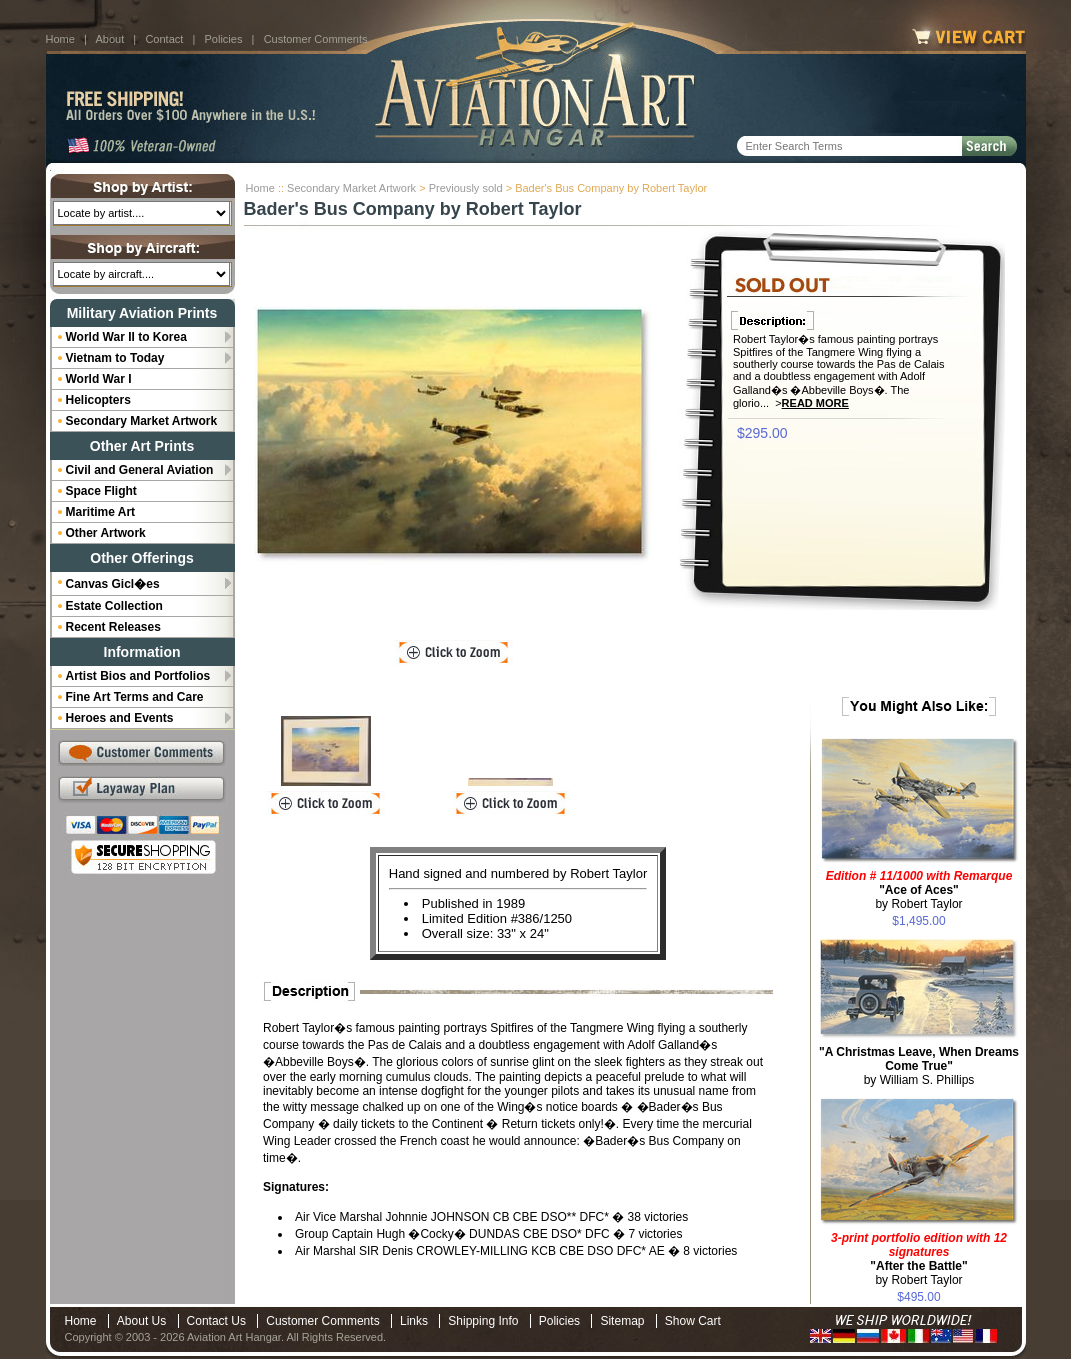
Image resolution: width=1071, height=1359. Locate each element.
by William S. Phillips (919, 1066)
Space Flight (101, 491)
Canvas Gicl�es (113, 584)
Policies (224, 39)
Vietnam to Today (115, 358)
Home (60, 39)
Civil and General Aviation (140, 470)
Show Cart (693, 1321)
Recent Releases (113, 627)
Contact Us (216, 1321)
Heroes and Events (120, 718)
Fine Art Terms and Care (135, 697)
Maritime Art (101, 512)
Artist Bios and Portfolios (138, 676)
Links (414, 1321)
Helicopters (98, 400)
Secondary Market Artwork (351, 188)
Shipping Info (483, 1321)
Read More (815, 403)
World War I (99, 379)
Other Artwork (106, 533)
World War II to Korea (126, 337)
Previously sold (466, 188)
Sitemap (622, 1321)
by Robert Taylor (919, 890)
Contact (164, 39)
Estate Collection (114, 606)
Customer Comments (316, 39)
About (109, 39)
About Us (141, 1321)
